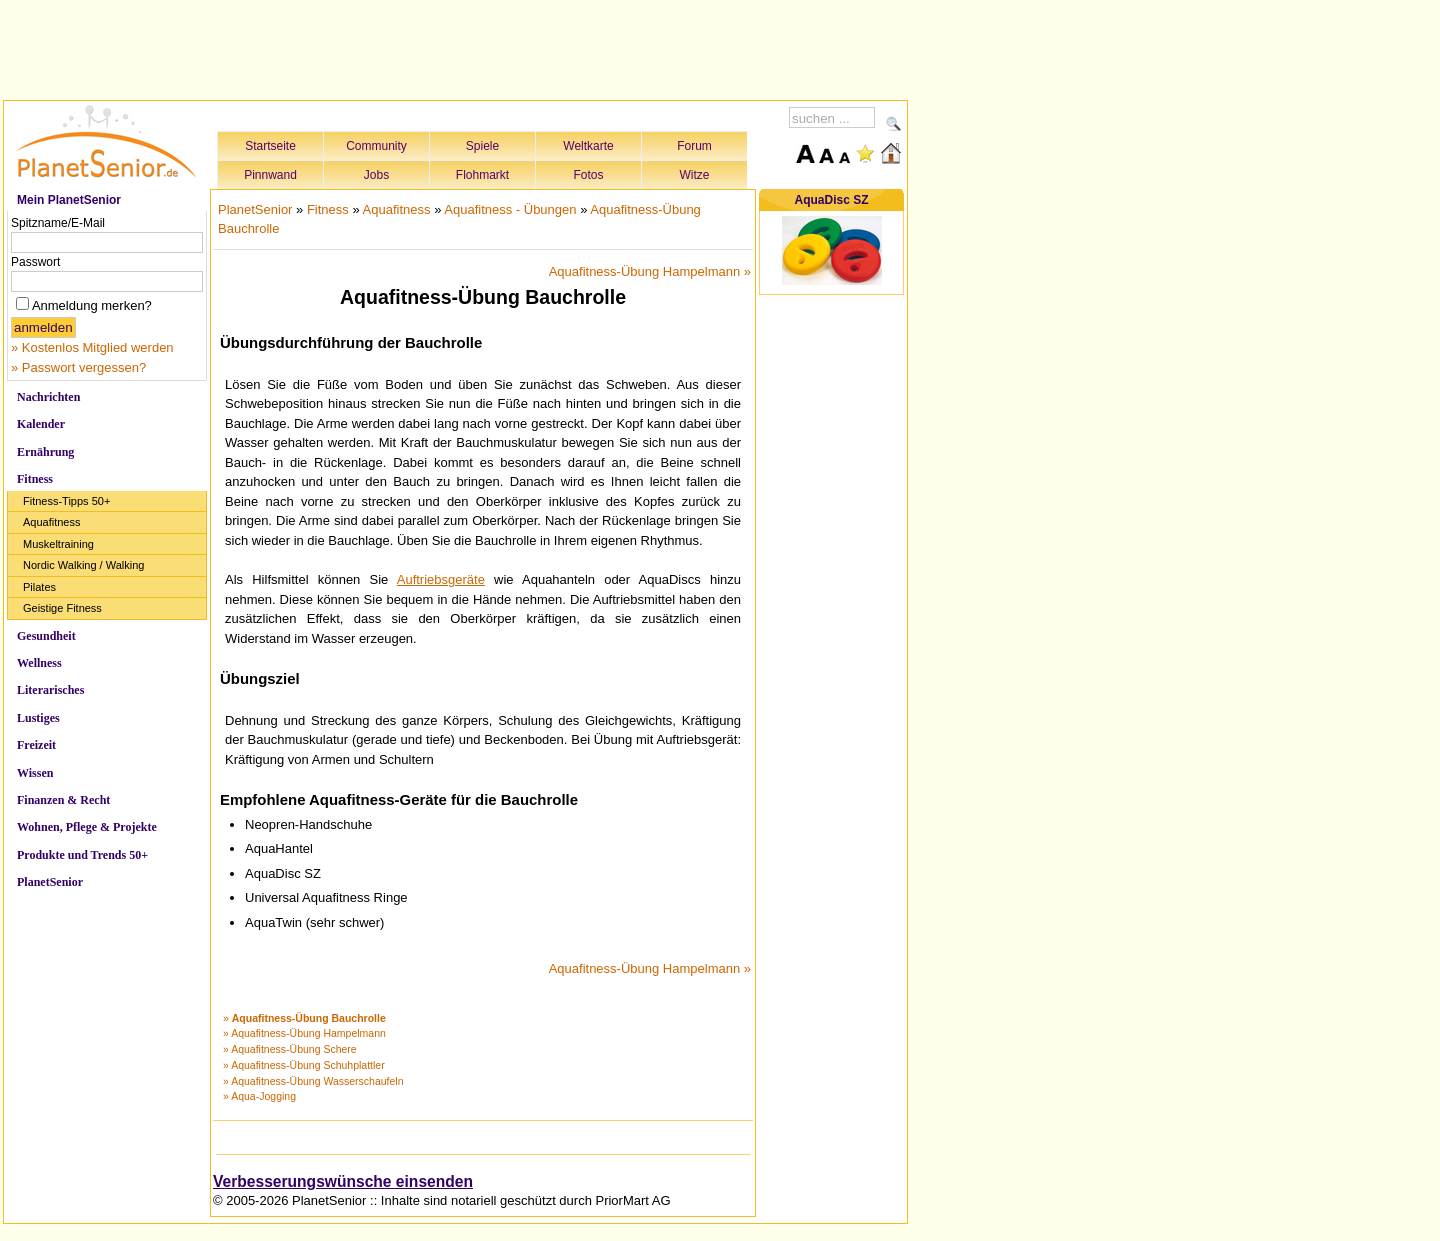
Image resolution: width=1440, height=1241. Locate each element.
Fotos (588, 175)
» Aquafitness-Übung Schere (290, 1049)
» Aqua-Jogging (259, 1096)
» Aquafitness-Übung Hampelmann (304, 1033)
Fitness (35, 479)
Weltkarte (588, 146)
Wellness (39, 663)
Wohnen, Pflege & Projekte (87, 827)
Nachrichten (48, 397)
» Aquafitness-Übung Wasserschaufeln (313, 1081)
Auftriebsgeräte (441, 579)
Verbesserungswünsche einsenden (343, 1181)
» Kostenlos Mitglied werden (92, 347)
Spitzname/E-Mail (58, 223)
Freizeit (36, 745)
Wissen (35, 773)
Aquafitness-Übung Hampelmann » (650, 271)
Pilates (39, 587)
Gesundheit (46, 636)
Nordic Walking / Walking (83, 565)
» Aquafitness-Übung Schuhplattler (304, 1065)
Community (376, 146)
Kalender (41, 424)
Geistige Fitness (62, 608)
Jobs (376, 175)
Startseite (270, 146)
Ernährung (45, 452)
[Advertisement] (456, 47)
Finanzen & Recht (63, 800)
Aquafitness (51, 522)
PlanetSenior (50, 882)
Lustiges (38, 718)
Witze (695, 175)
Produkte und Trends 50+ (82, 855)
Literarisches (50, 690)
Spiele (482, 146)
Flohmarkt (482, 175)
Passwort (35, 262)
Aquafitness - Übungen (510, 209)
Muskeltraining (58, 544)
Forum (694, 146)
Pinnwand (270, 175)
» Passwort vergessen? (78, 367)
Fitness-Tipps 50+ (66, 501)
